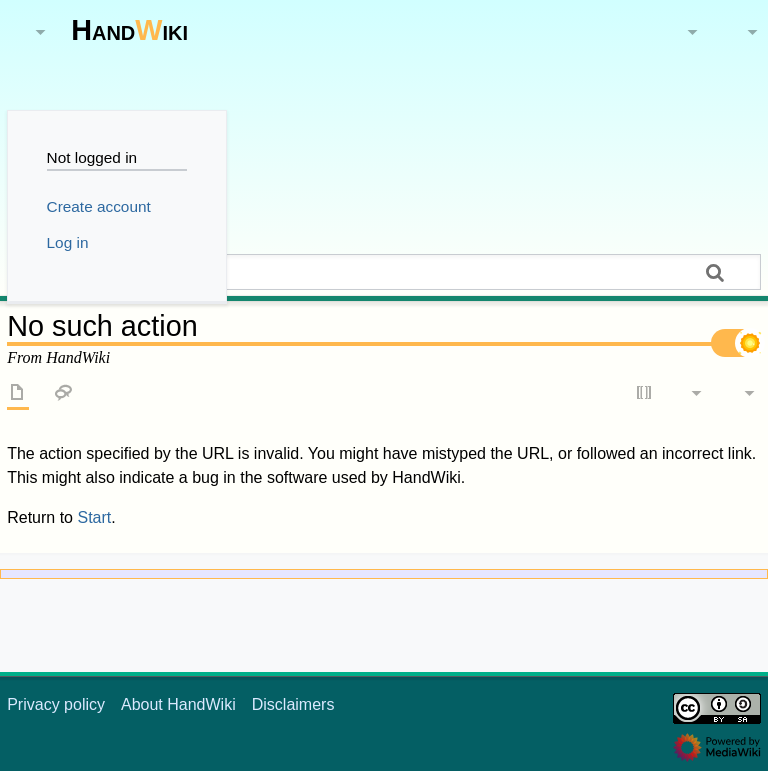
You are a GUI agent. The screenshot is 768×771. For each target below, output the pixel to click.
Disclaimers (293, 704)
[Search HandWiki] (384, 272)
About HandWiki (178, 704)
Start (94, 517)
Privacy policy (56, 704)
